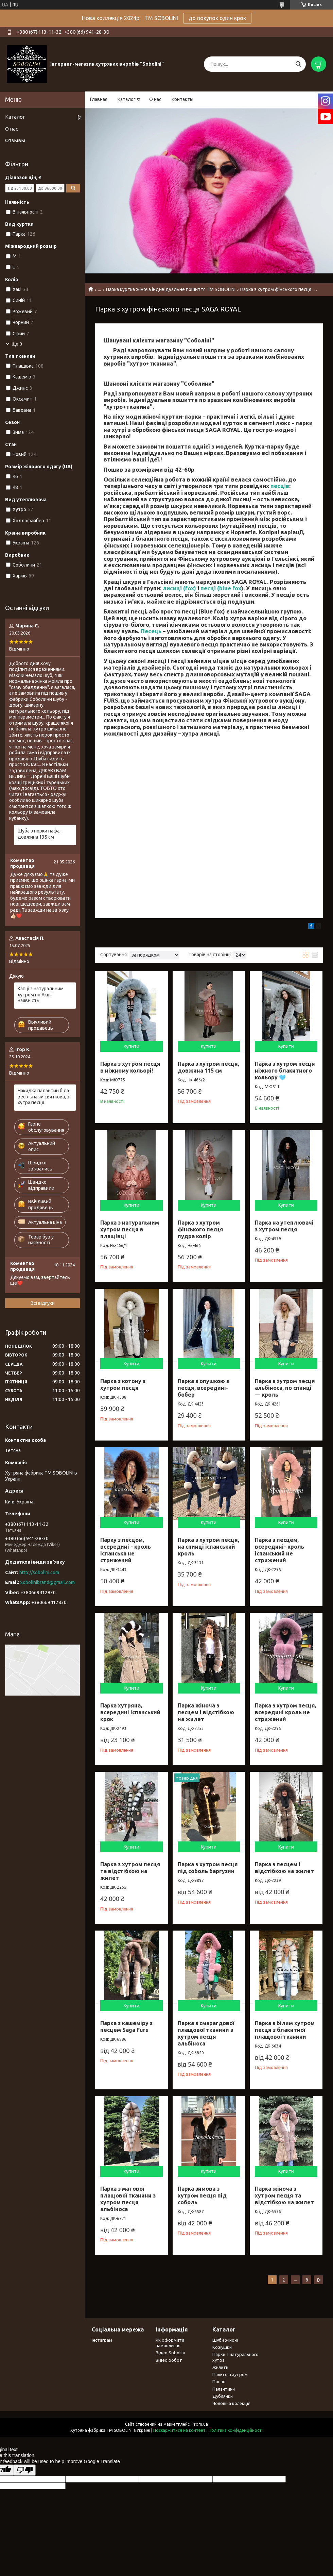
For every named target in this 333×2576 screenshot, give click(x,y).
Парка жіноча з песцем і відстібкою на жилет (206, 1712)
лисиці (172, 588)
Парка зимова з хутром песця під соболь (202, 2195)
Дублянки (222, 2396)
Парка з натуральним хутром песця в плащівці (129, 1229)
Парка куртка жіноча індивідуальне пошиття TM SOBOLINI (170, 289)
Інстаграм (102, 2340)
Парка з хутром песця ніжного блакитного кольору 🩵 (285, 1070)
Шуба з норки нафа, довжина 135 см (39, 834)
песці (208, 588)
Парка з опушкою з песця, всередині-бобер (203, 1388)
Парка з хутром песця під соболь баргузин (208, 1867)
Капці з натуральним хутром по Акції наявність (41, 994)
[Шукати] (298, 64)
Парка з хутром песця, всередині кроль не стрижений (285, 1712)
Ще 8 (17, 344)
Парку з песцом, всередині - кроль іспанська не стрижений (125, 1550)
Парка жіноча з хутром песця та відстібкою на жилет (284, 2195)
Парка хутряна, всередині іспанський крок (130, 1712)
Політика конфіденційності (236, 2430)
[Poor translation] (25, 2470)
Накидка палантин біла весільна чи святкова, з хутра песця (43, 1096)
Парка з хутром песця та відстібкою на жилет (130, 1871)
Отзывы (15, 140)
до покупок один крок (217, 18)
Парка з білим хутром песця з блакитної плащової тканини (285, 2030)
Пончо (219, 2381)
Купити (131, 1046)
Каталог (127, 99)
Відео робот (169, 2360)
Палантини (223, 2389)
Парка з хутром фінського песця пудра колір (200, 1229)
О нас (155, 99)
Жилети (220, 2367)
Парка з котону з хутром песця (122, 1384)
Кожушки (222, 2347)
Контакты (182, 99)
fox (189, 588)
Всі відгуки (43, 1303)
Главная (98, 99)
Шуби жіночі (225, 2340)
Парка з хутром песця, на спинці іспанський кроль (208, 1546)
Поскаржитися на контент (179, 2430)
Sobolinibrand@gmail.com (47, 1582)
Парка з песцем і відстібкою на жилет (284, 1867)
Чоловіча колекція (231, 2403)
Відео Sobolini (170, 2352)
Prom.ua (200, 2424)
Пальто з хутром (230, 2374)
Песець (151, 631)
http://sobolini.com (39, 1572)
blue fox (230, 588)
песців (279, 486)
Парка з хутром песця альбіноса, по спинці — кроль (285, 1388)
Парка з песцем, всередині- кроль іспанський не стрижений (279, 1550)
